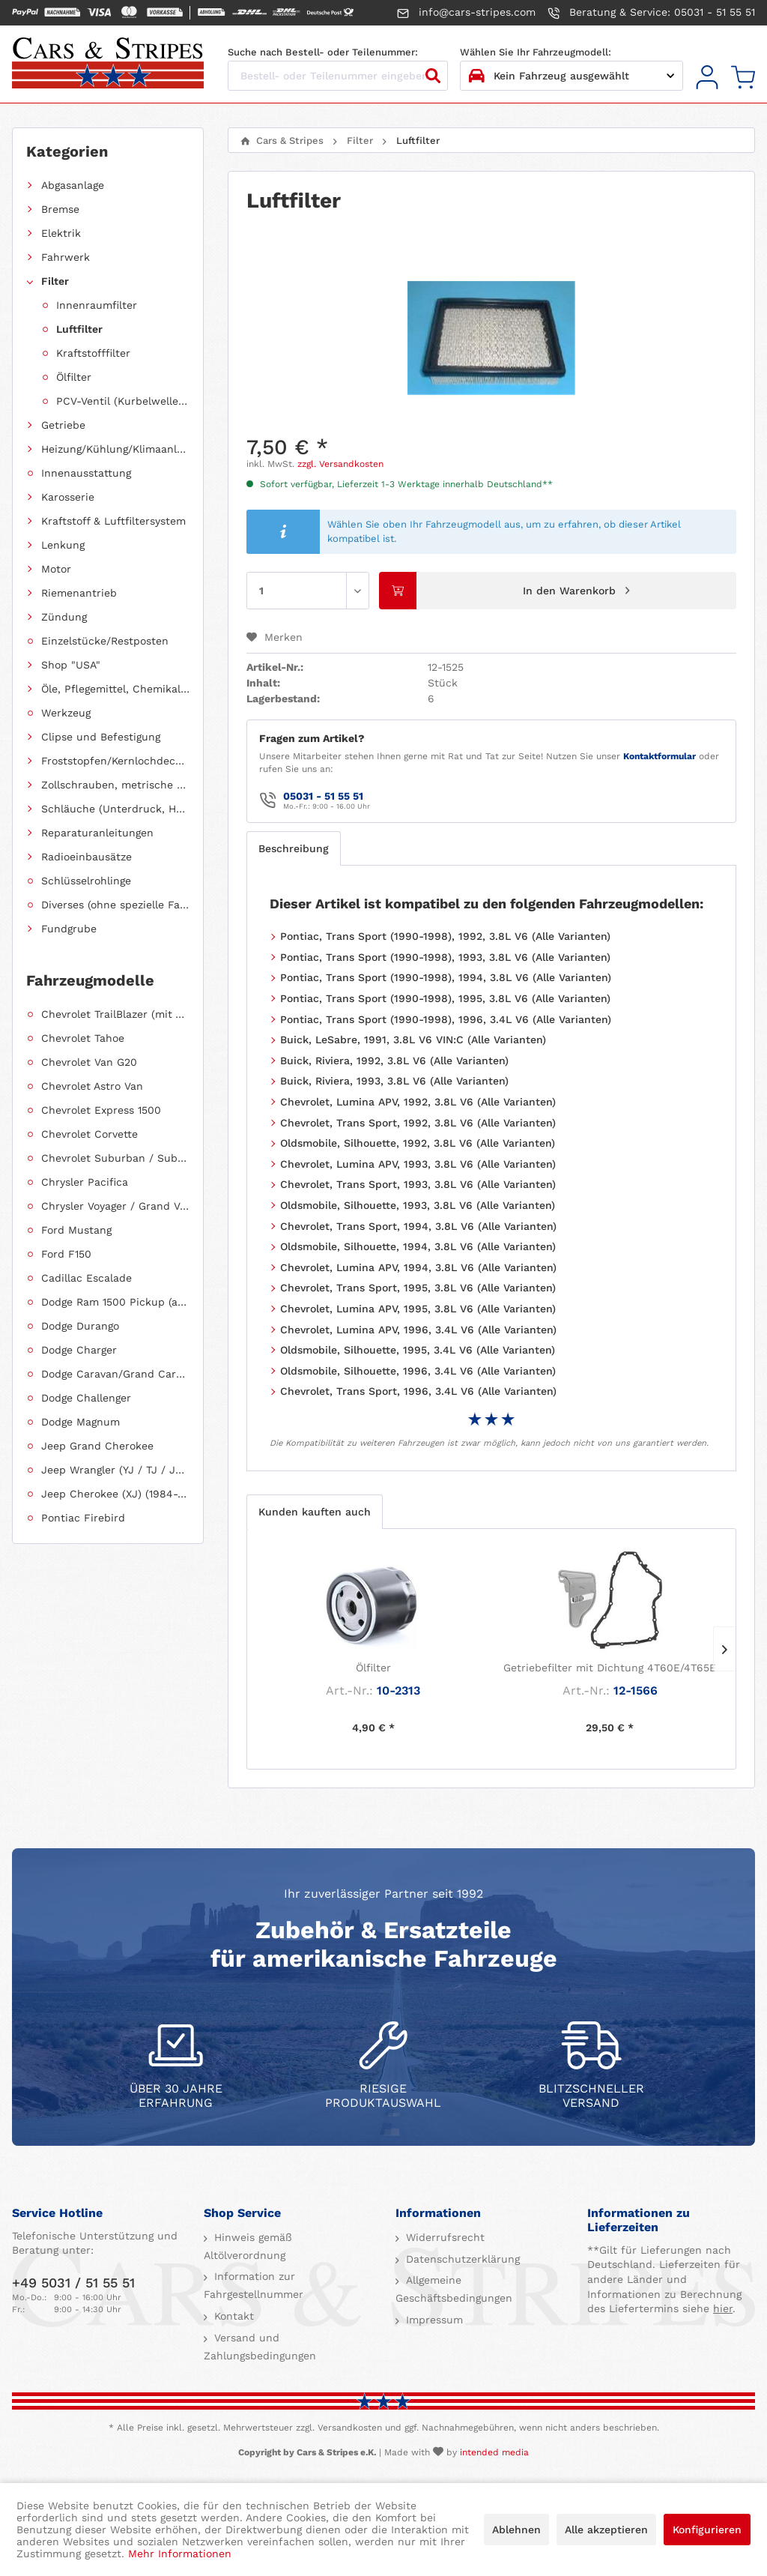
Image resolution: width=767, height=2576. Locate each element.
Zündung (64, 617)
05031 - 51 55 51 (323, 796)
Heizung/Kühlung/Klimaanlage (115, 449)
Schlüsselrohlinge (86, 881)
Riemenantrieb (79, 593)
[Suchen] (433, 76)
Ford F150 (66, 1254)
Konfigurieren (707, 2530)
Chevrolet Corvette (89, 1134)
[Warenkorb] (743, 77)
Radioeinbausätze (86, 857)
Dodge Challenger (86, 1398)
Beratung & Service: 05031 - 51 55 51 (651, 12)
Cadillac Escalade (86, 1278)
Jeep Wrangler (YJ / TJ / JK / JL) (115, 1470)
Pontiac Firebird (83, 1518)
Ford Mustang (76, 1230)
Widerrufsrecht (443, 2237)
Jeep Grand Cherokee (97, 1446)
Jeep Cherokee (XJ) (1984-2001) (115, 1494)
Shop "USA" (70, 665)
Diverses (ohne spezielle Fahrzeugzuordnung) (115, 905)
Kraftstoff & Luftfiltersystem (113, 521)
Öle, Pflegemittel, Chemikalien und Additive (115, 689)
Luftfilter (79, 329)
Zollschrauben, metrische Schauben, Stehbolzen (115, 785)
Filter (55, 281)
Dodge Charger (79, 1350)
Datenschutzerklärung (461, 2259)
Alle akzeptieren (606, 2530)
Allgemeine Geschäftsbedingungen (453, 2289)
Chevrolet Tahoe (82, 1038)
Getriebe (63, 425)
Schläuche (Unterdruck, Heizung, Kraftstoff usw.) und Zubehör (115, 809)
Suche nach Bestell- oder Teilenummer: (323, 52)
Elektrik (61, 233)
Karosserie (67, 497)
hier (723, 2308)
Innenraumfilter (96, 305)
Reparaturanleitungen (97, 833)
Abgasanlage (72, 185)
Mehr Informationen (179, 2554)
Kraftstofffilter (93, 353)
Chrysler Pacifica (84, 1182)
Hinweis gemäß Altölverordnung (248, 2246)
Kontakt (232, 2316)
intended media (494, 2452)
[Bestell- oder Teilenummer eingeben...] (338, 76)
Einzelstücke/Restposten (105, 641)
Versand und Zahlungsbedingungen (260, 2347)
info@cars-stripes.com (466, 12)
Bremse (60, 209)
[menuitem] (707, 77)
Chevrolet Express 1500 (101, 1110)
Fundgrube (69, 929)
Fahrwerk (65, 257)
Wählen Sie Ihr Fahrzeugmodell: (535, 52)
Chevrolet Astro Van (92, 1086)
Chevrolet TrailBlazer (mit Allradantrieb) (115, 1014)
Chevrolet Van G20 (89, 1062)
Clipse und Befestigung (100, 737)
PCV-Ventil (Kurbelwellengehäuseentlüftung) (123, 401)
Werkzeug (66, 713)
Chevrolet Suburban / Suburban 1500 (115, 1158)
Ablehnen (516, 2530)
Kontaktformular (659, 756)
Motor (56, 569)
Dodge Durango (80, 1326)
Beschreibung (293, 848)
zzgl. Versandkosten (340, 464)
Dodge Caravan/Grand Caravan (115, 1374)
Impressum (432, 2320)
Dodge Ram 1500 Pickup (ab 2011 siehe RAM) (115, 1302)
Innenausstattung (86, 473)
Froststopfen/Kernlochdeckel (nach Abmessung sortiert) (115, 761)
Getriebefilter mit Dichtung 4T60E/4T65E (609, 1668)
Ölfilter (73, 377)
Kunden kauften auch (314, 1512)
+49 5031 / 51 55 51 (73, 2282)
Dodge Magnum (80, 1422)
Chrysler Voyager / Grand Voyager (115, 1206)
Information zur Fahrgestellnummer (253, 2285)
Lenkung (63, 545)
